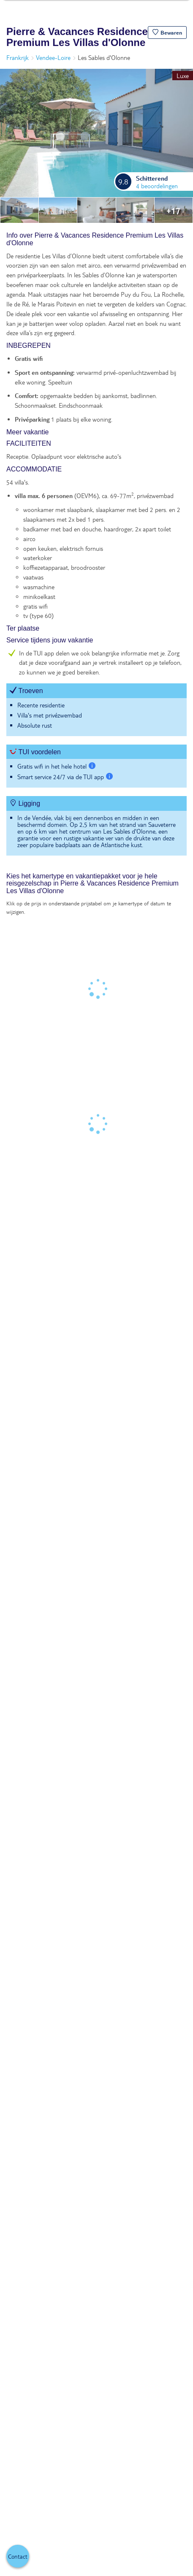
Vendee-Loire (53, 57)
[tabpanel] (96, 548)
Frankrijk (17, 57)
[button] (167, 32)
